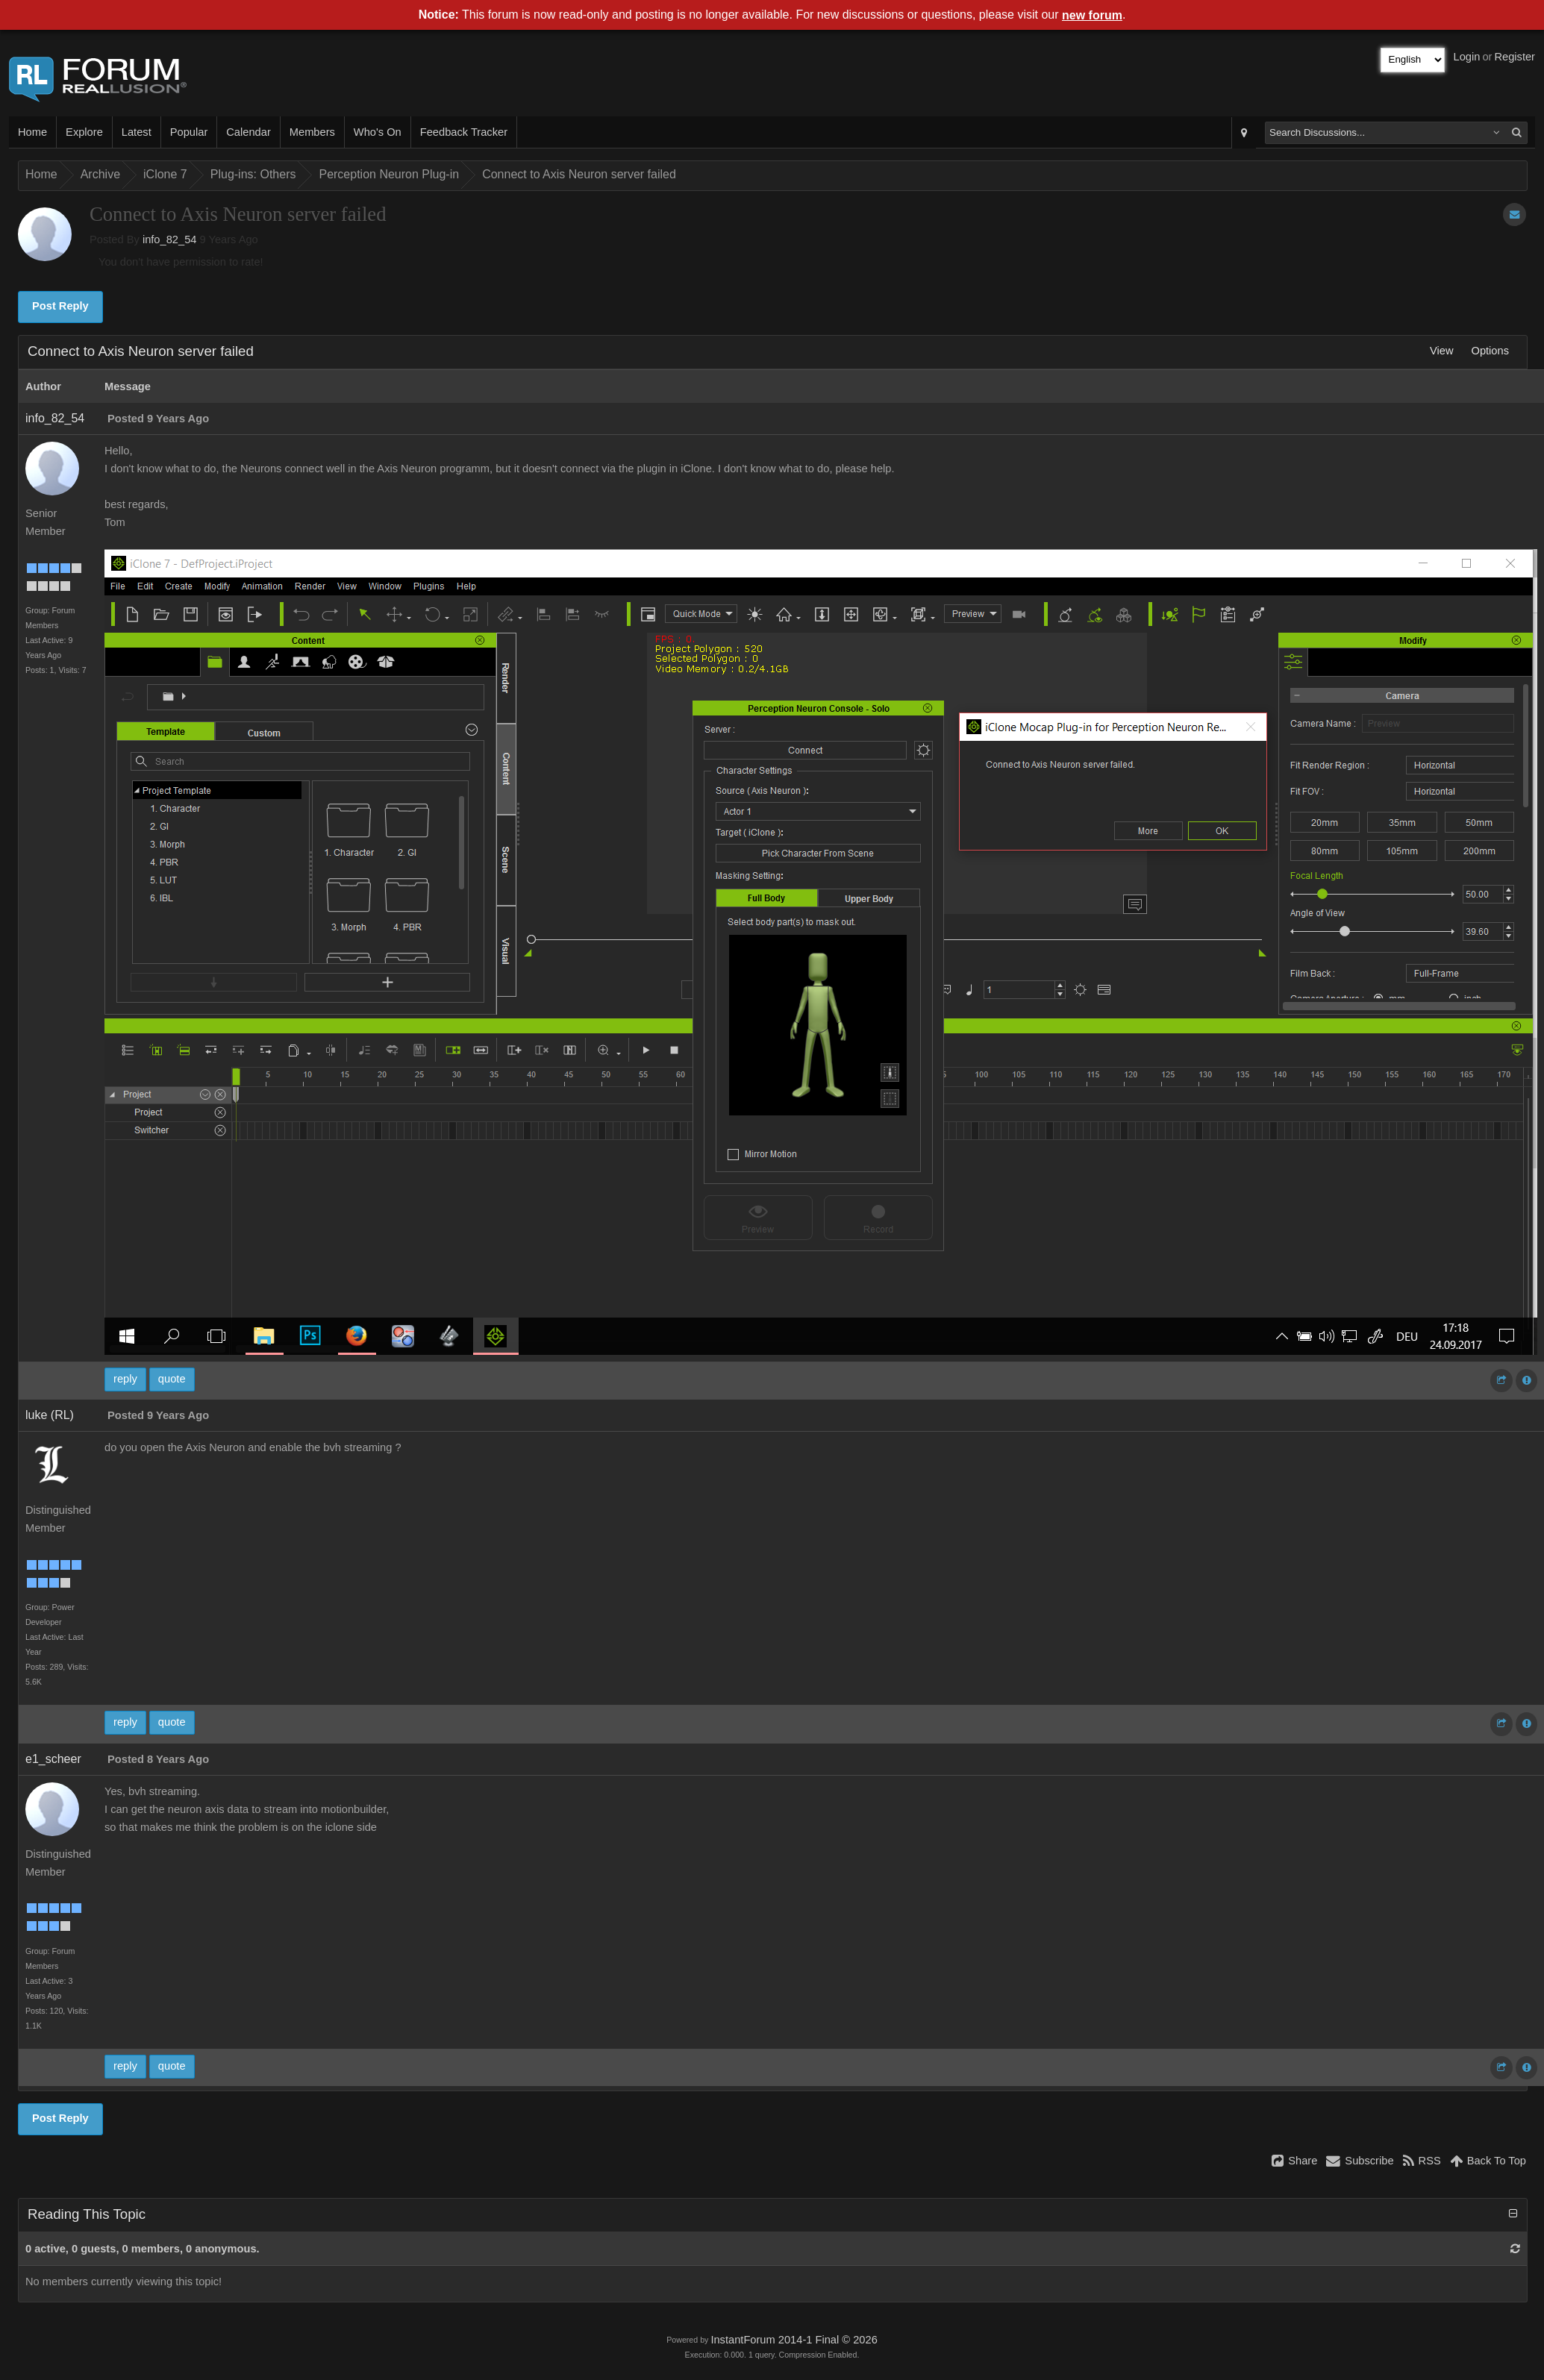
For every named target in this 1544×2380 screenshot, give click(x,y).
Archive (100, 174)
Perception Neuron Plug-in (389, 174)
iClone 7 (165, 174)
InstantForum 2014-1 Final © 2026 (793, 2340)
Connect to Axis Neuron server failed (579, 174)
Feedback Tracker (463, 132)
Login (1467, 57)
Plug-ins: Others (253, 174)
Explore (84, 132)
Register (1514, 57)
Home (32, 132)
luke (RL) (49, 1415)
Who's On (377, 132)
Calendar (248, 132)
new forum (1092, 15)
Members (312, 132)
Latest (136, 132)
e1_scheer (53, 1759)
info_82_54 (170, 239)
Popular (189, 132)
